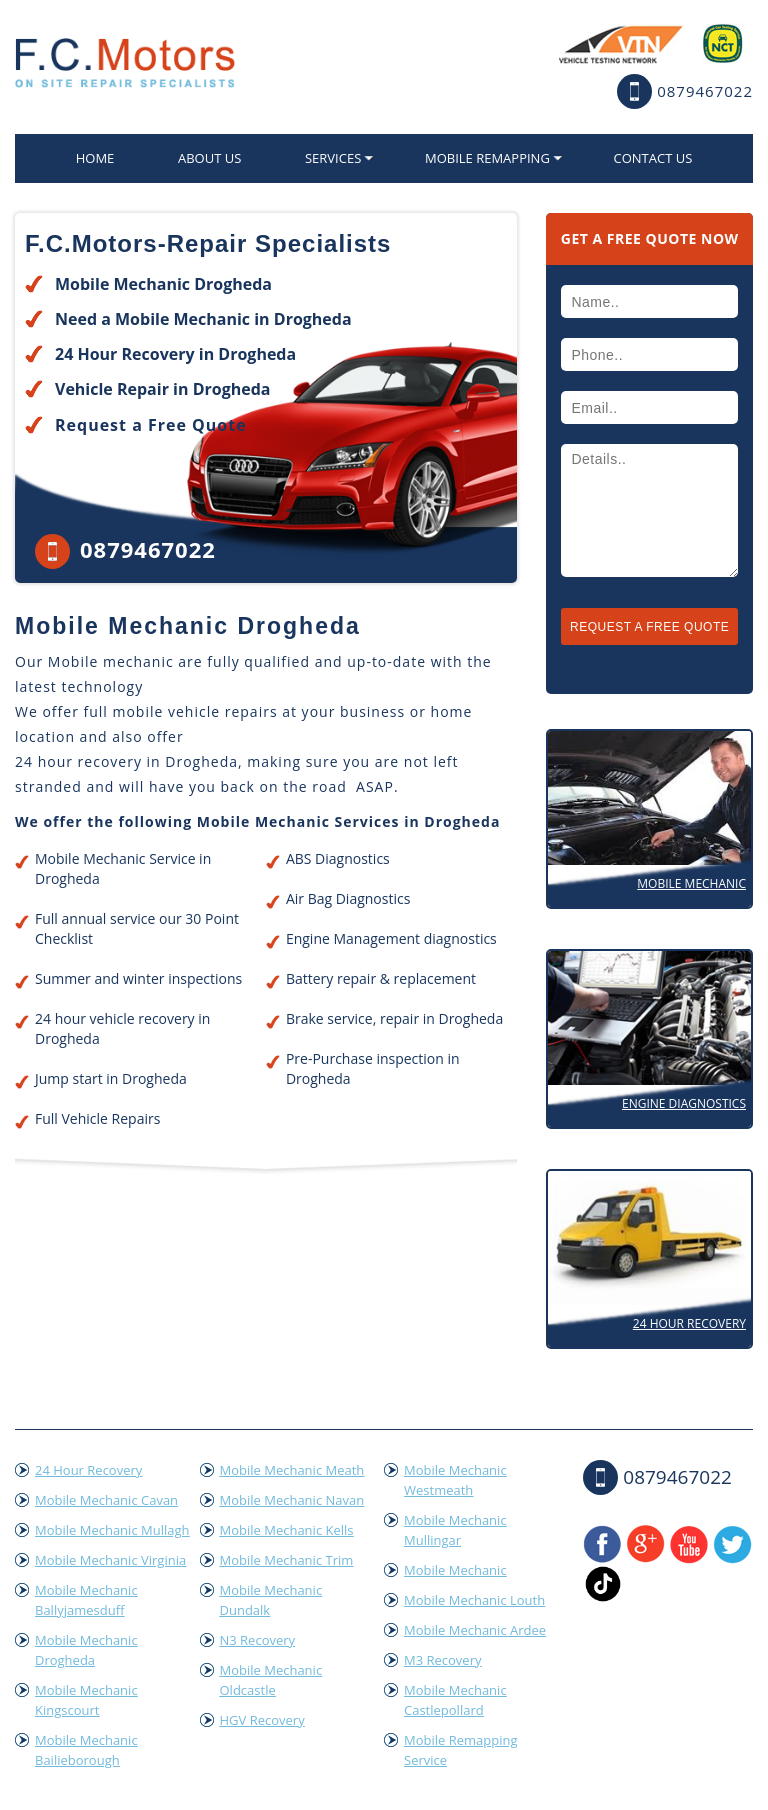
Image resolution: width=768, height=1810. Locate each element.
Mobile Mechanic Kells (287, 1530)
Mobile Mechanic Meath (292, 1470)
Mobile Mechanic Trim (287, 1560)
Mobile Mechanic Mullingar (455, 1530)
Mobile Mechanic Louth (474, 1600)
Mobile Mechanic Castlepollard (455, 1700)
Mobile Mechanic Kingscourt (86, 1700)
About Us (209, 158)
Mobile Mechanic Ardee (475, 1630)
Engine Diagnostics (684, 1103)
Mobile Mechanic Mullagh (112, 1530)
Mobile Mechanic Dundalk (271, 1600)
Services (333, 158)
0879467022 (705, 91)
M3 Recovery (443, 1660)
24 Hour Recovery (689, 1323)
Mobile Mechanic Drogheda (86, 1650)
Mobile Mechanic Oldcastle (271, 1680)
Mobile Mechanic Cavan (106, 1500)
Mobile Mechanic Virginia (110, 1560)
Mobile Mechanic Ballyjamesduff (86, 1600)
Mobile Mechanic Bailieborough (86, 1750)
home (95, 158)
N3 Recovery (258, 1640)
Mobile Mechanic (691, 883)
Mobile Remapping (487, 158)
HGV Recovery (262, 1720)
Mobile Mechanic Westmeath (455, 1480)
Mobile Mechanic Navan (292, 1500)
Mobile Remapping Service (461, 1750)
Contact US (652, 158)
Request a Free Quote (151, 425)
